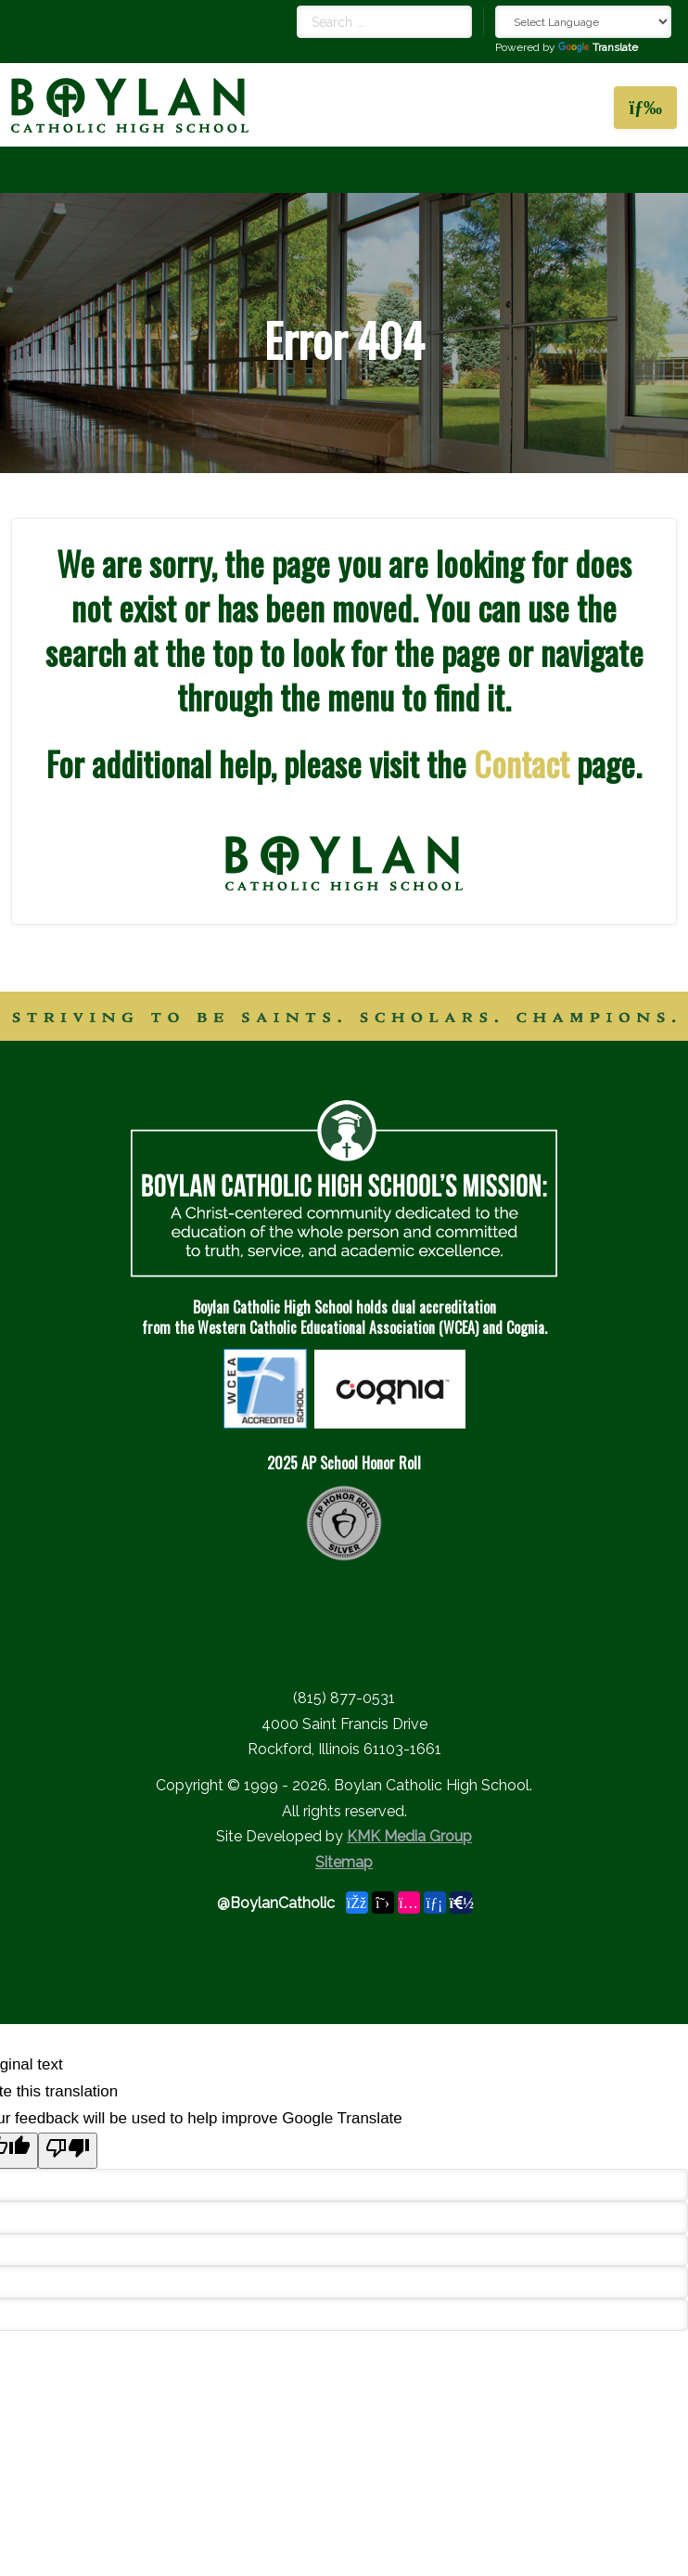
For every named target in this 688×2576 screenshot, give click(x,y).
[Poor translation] (67, 2151)
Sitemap (344, 1862)
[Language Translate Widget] (583, 22)
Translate (598, 47)
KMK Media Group (409, 1836)
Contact (521, 763)
